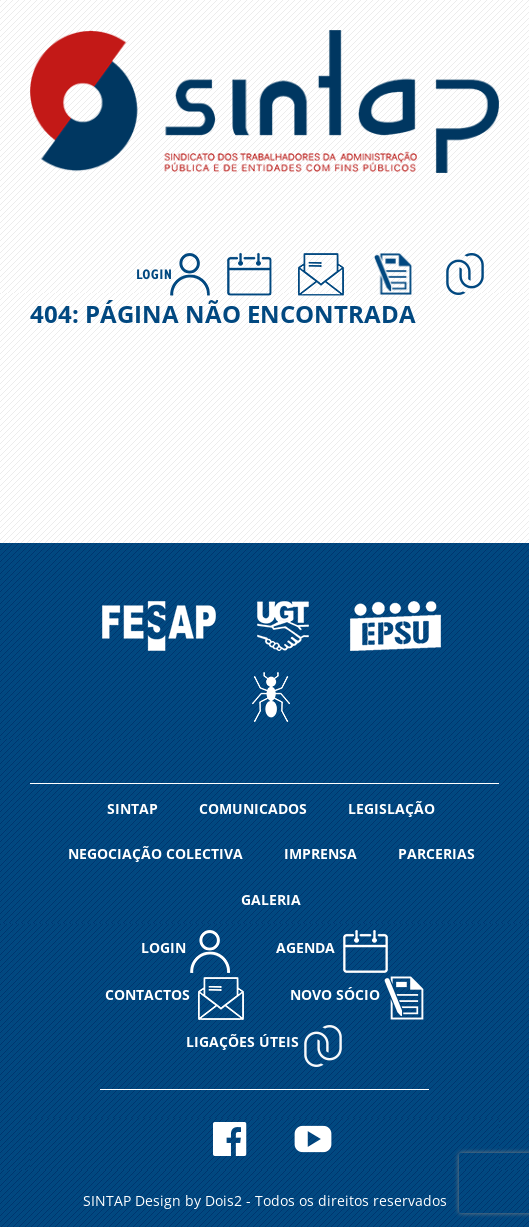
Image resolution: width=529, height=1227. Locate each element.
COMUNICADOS (253, 808)
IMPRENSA (320, 853)
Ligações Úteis (264, 1044)
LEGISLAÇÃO (391, 808)
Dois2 (223, 1200)
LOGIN (185, 950)
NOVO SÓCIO (357, 997)
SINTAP (132, 808)
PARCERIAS (436, 853)
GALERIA (271, 899)
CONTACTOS (174, 997)
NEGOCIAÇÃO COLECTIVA (155, 853)
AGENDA (332, 950)
